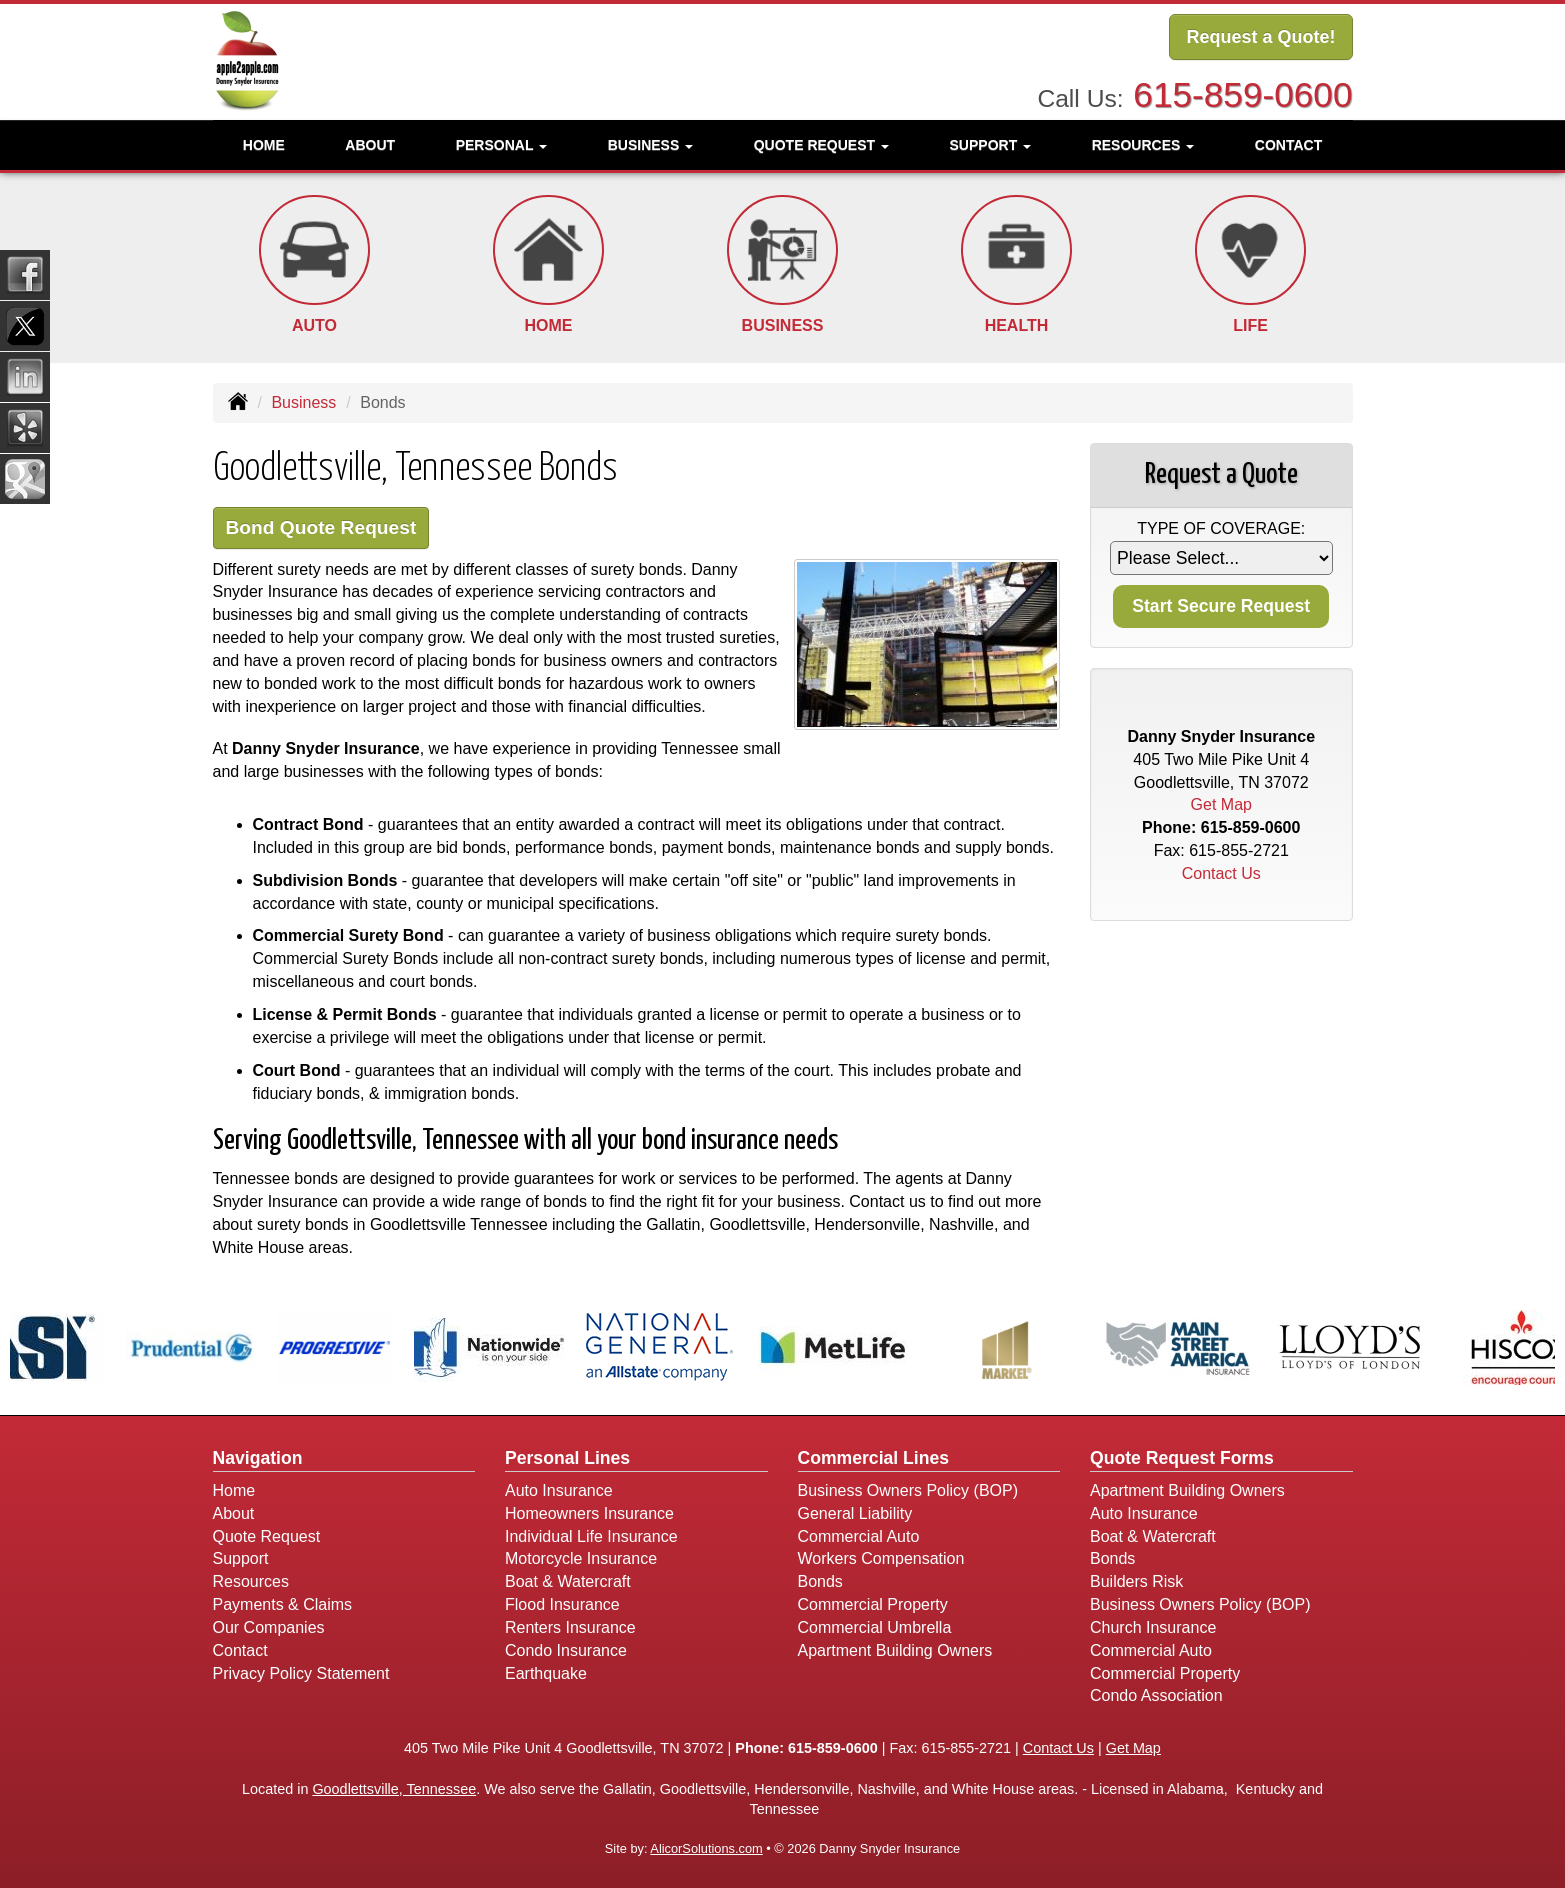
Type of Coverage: (1221, 528)
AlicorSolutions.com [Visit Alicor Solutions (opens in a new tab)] (706, 1848)
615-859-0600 (1242, 94)
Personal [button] (501, 145)
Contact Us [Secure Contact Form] (1221, 873)
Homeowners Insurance (589, 1513)
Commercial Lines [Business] (874, 1458)
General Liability (855, 1513)
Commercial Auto (859, 1536)
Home (264, 145)
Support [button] (991, 145)
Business (303, 402)
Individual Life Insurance (591, 1536)
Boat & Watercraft (568, 1581)
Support (241, 1558)
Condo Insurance (566, 1650)
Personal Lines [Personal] (567, 1458)
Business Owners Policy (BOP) (908, 1490)
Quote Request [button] (821, 145)
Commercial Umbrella (875, 1627)
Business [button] (650, 145)
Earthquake (546, 1673)
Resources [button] (1143, 145)
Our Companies (269, 1627)
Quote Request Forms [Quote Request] (1182, 1458)
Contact (1288, 145)
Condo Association (1156, 1695)
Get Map (1221, 804)
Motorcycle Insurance (581, 1558)
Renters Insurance (570, 1627)
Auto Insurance (559, 1490)
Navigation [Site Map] (258, 1458)
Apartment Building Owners (895, 1650)
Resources (251, 1581)
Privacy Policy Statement (301, 1673)
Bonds (820, 1581)
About (370, 145)
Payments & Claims (283, 1604)
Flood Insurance (562, 1604)
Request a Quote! (1260, 37)
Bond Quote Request (321, 527)
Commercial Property (873, 1604)
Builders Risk (1136, 1581)
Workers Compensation (881, 1558)
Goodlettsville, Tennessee (394, 1789)
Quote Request (267, 1536)
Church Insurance (1153, 1627)
